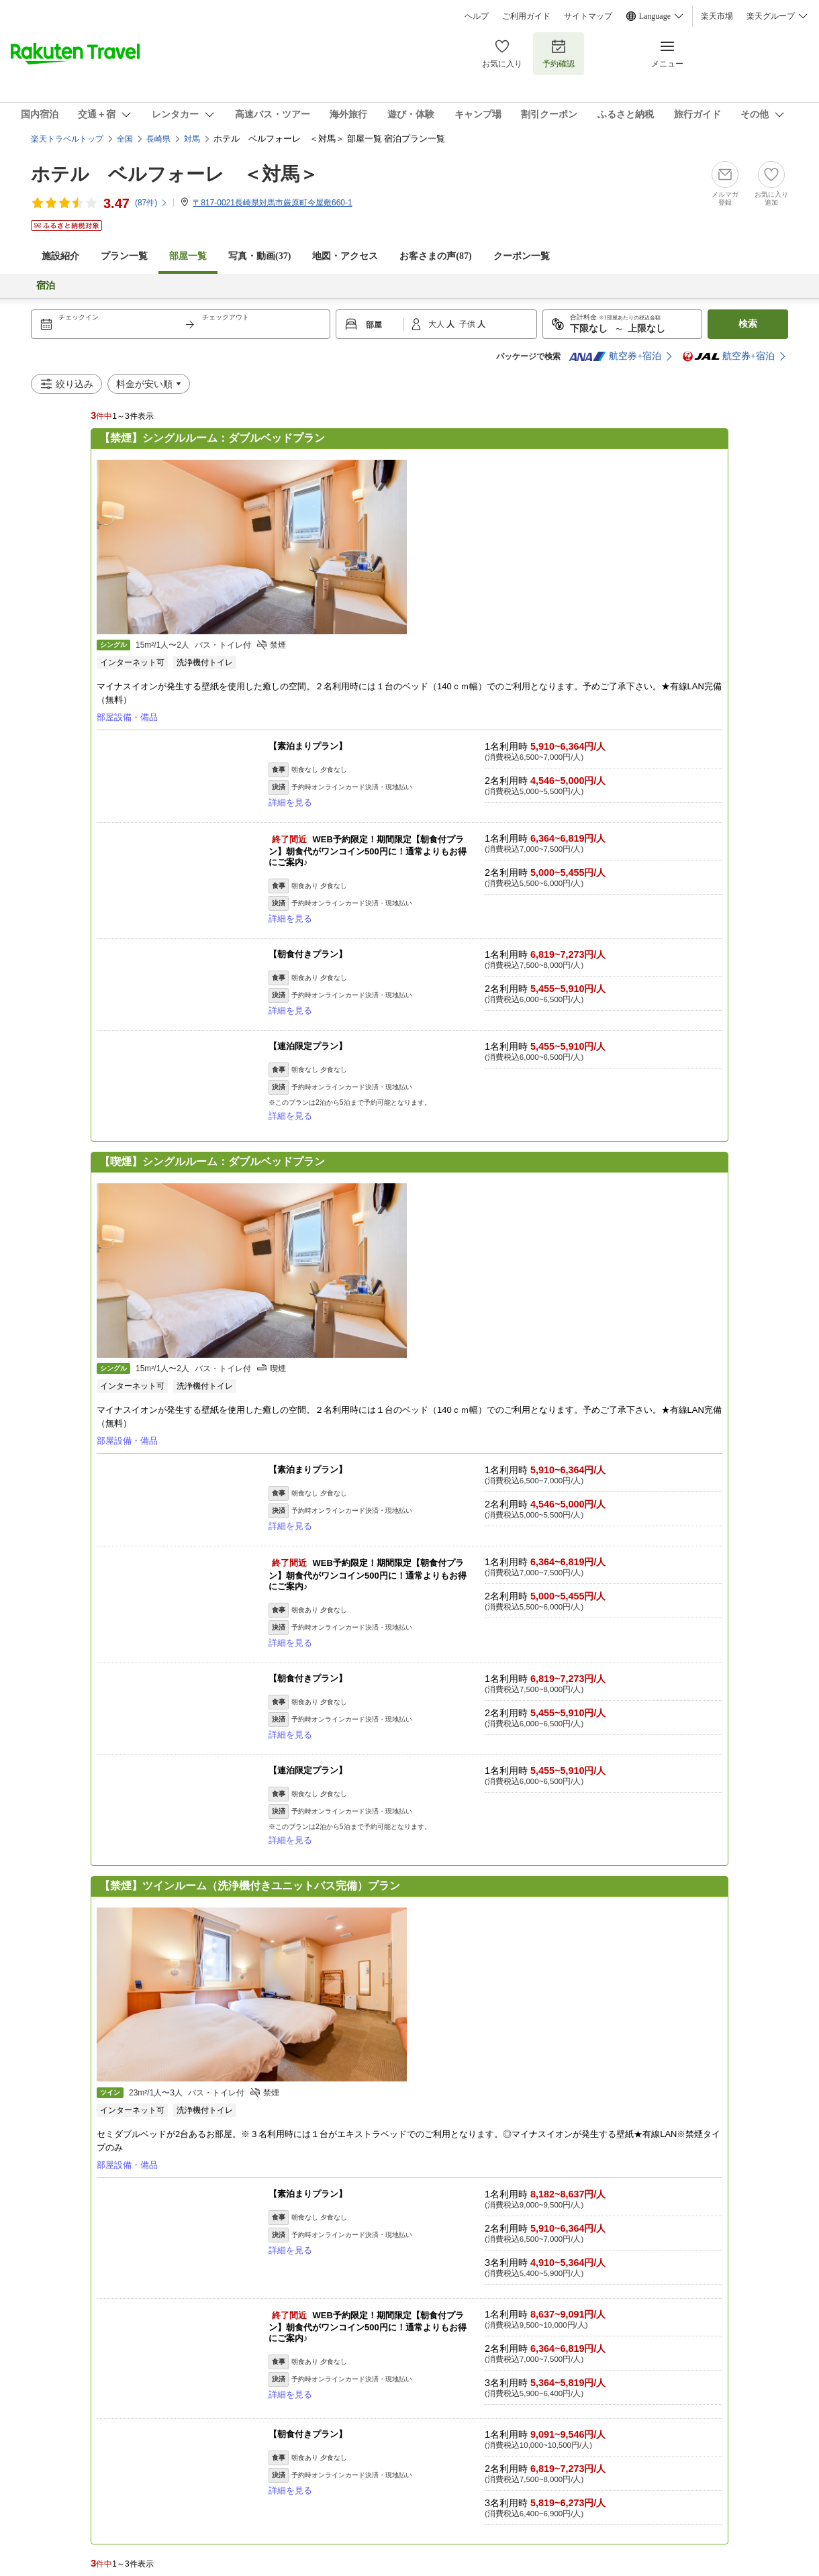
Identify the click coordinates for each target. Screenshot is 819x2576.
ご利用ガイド (526, 16)
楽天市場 (717, 16)
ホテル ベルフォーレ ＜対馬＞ (174, 174)
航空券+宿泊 (615, 356)
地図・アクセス (345, 256)
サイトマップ (588, 16)
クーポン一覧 (521, 256)
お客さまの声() (435, 256)
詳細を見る (290, 802)
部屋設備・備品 (127, 717)
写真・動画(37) (259, 256)
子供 (468, 324)
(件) (151, 203)
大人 (437, 324)
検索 (747, 324)
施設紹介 (60, 256)
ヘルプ (477, 16)
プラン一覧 (124, 256)
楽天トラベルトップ (67, 139)
